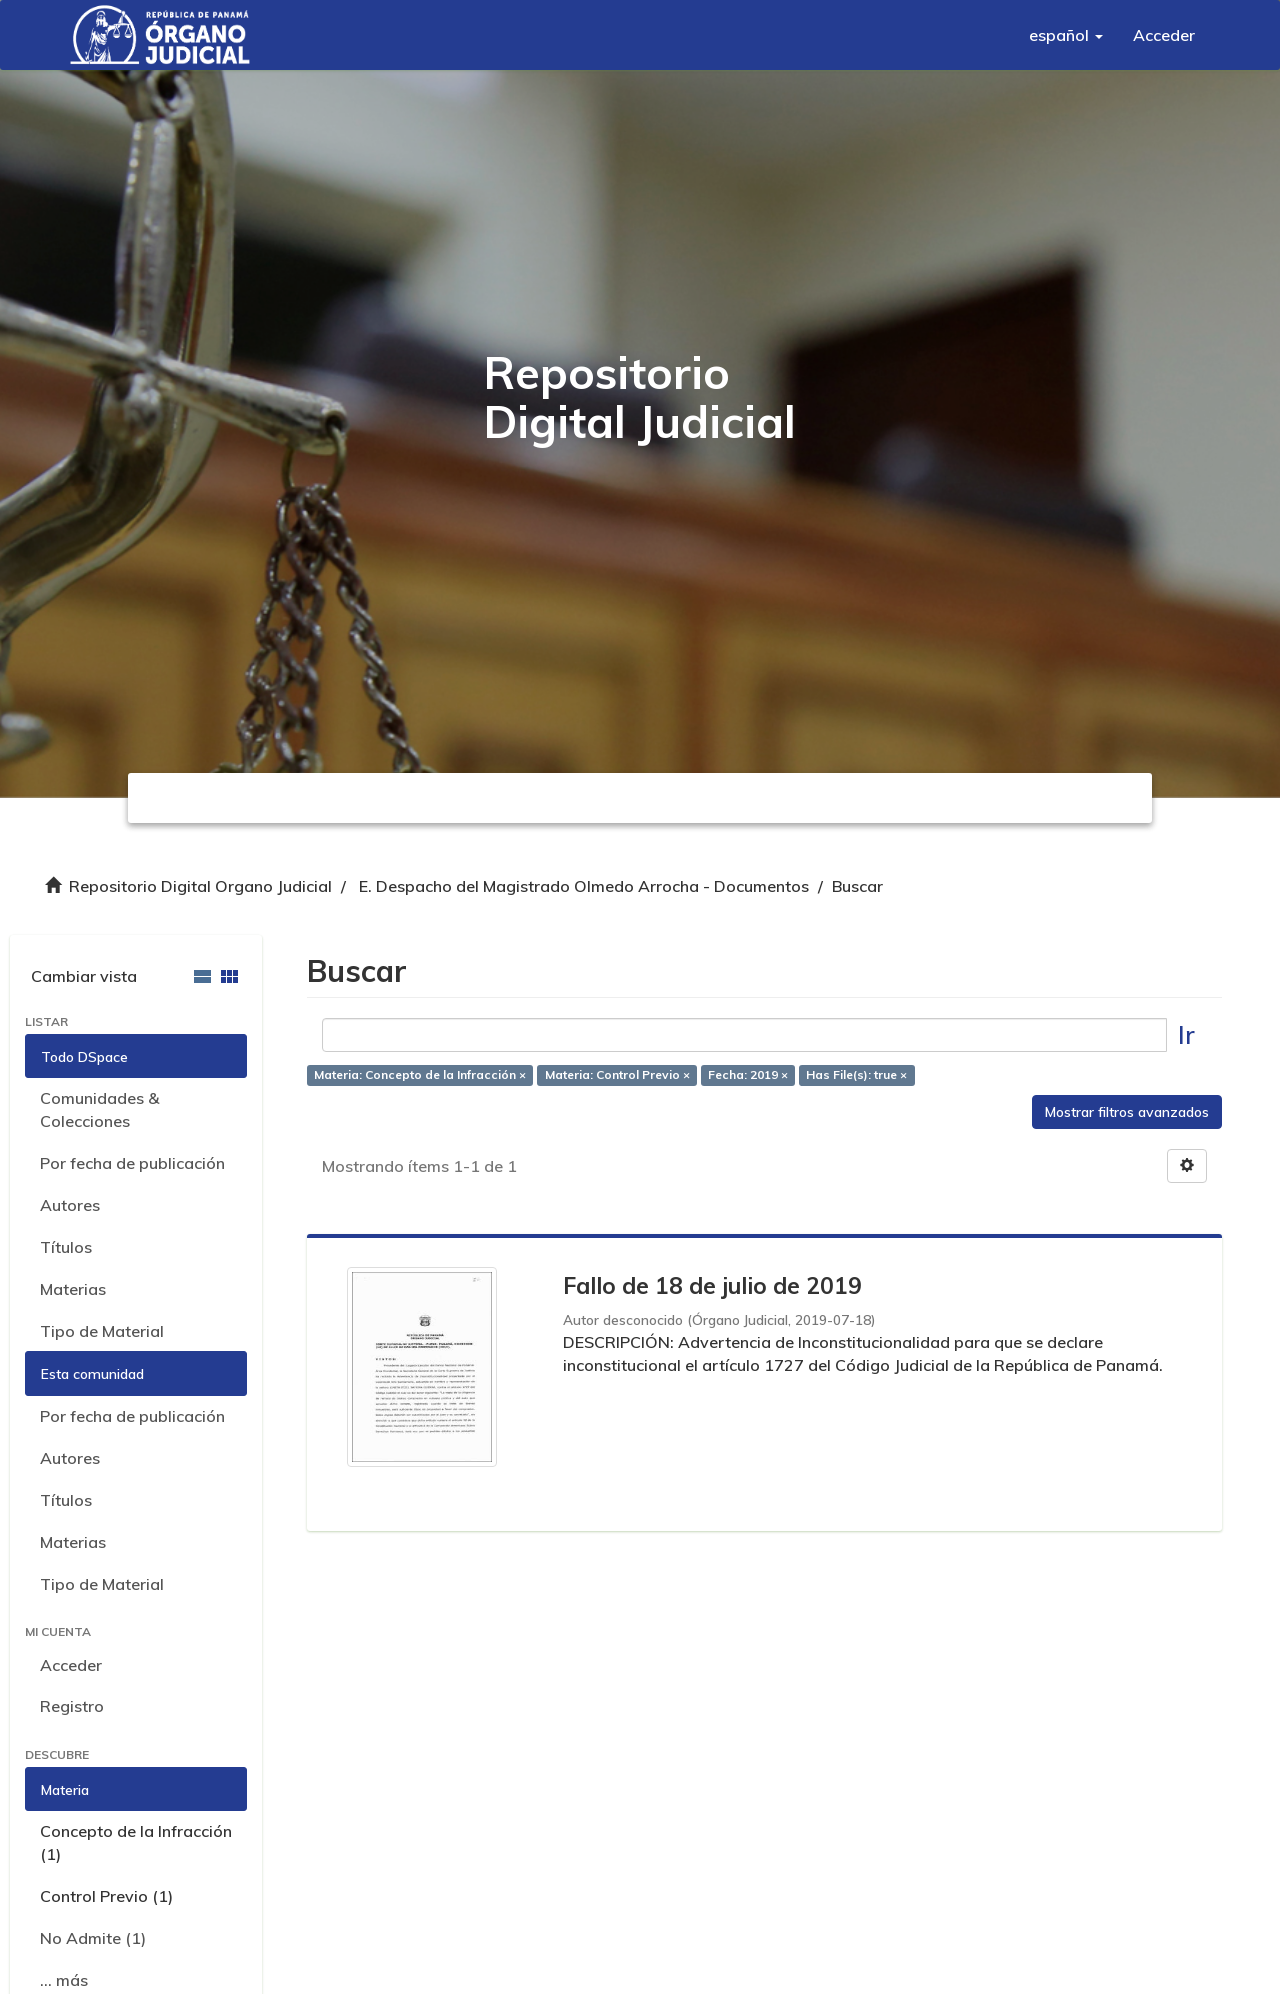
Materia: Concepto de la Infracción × (420, 1074)
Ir (1186, 1034)
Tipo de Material (102, 1331)
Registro (72, 1706)
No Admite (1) (93, 1938)
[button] (1066, 35)
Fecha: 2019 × (748, 1074)
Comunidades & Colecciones (99, 1109)
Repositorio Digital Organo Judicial (200, 886)
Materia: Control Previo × (617, 1074)
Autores (70, 1205)
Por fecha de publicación (132, 1163)
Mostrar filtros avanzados (1127, 1112)
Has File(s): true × (856, 1074)
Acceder (71, 1665)
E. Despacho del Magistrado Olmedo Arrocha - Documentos (584, 886)
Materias (73, 1289)
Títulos (66, 1247)
